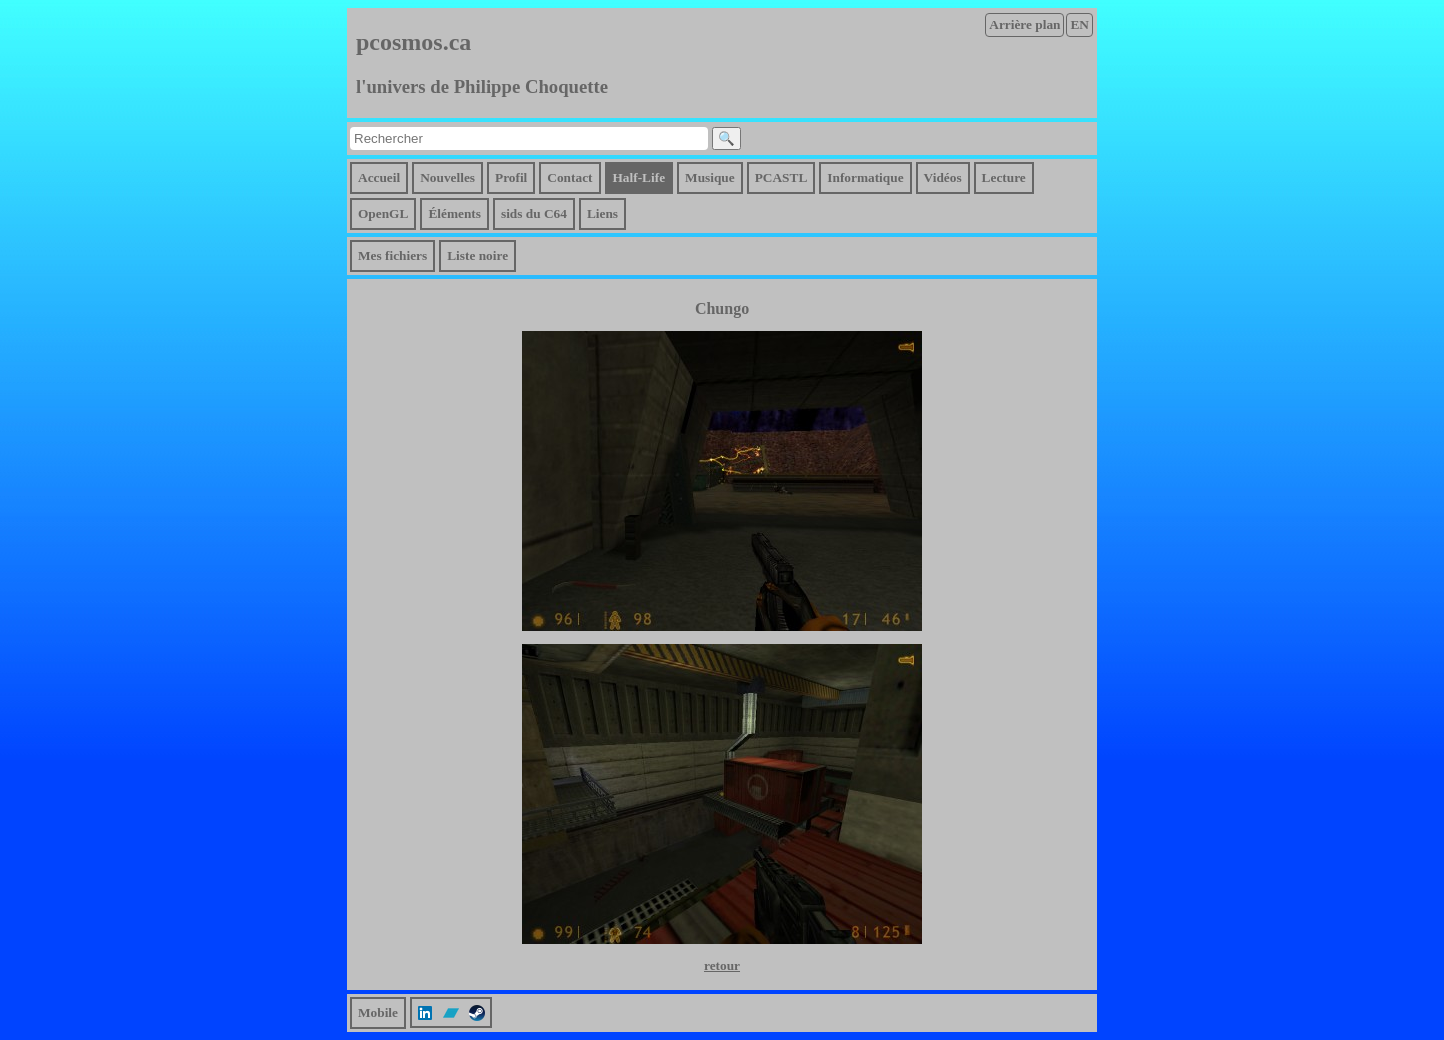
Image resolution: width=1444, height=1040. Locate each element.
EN (1079, 24)
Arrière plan (1024, 24)
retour (722, 965)
